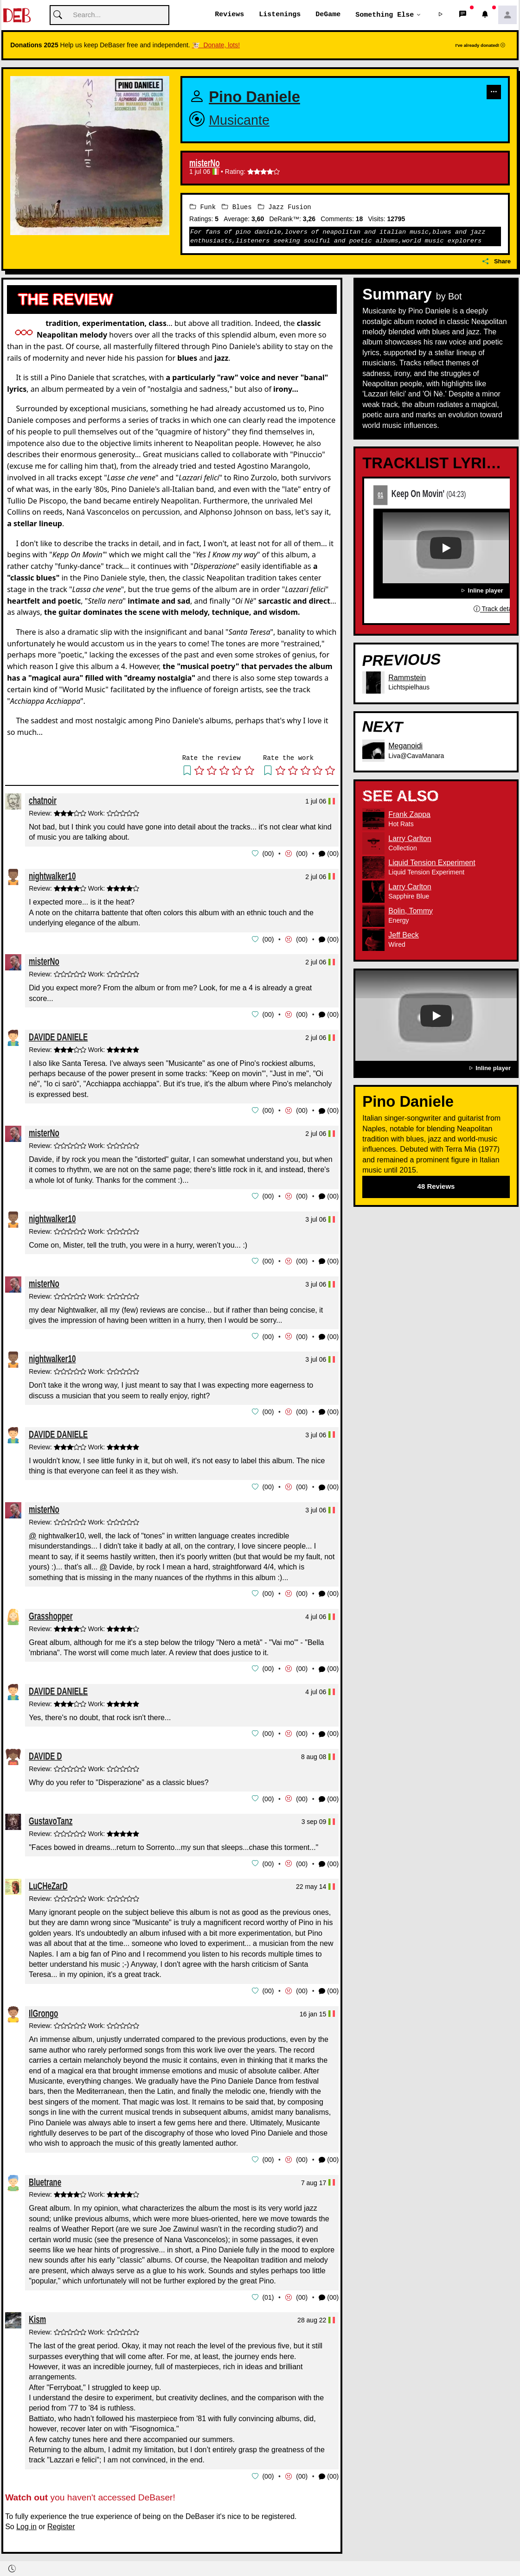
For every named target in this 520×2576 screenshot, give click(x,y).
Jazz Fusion (284, 207)
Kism (37, 2313)
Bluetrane (45, 2175)
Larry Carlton (409, 838)
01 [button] (268, 2291)
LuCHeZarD (48, 1880)
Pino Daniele (254, 97)
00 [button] (268, 853)
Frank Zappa (409, 814)
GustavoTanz (50, 1816)
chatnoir (43, 800)
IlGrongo (43, 2007)
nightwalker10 (52, 875)
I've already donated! (481, 45)
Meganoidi (405, 746)
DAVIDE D (45, 1751)
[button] (440, 15)
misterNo (204, 164)
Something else (384, 14)
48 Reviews (436, 1187)
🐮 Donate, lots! (216, 45)
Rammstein (407, 678)
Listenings (280, 14)
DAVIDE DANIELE (58, 1036)
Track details (496, 609)
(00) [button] (329, 854)
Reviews (229, 14)
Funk (203, 207)
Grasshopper (51, 1612)
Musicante (239, 120)
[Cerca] (109, 16)
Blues (236, 207)
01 (381, 495)
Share (496, 261)
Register (61, 2520)
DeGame (327, 14)
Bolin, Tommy (410, 911)
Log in (26, 2520)
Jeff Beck (403, 935)
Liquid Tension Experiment (431, 863)
